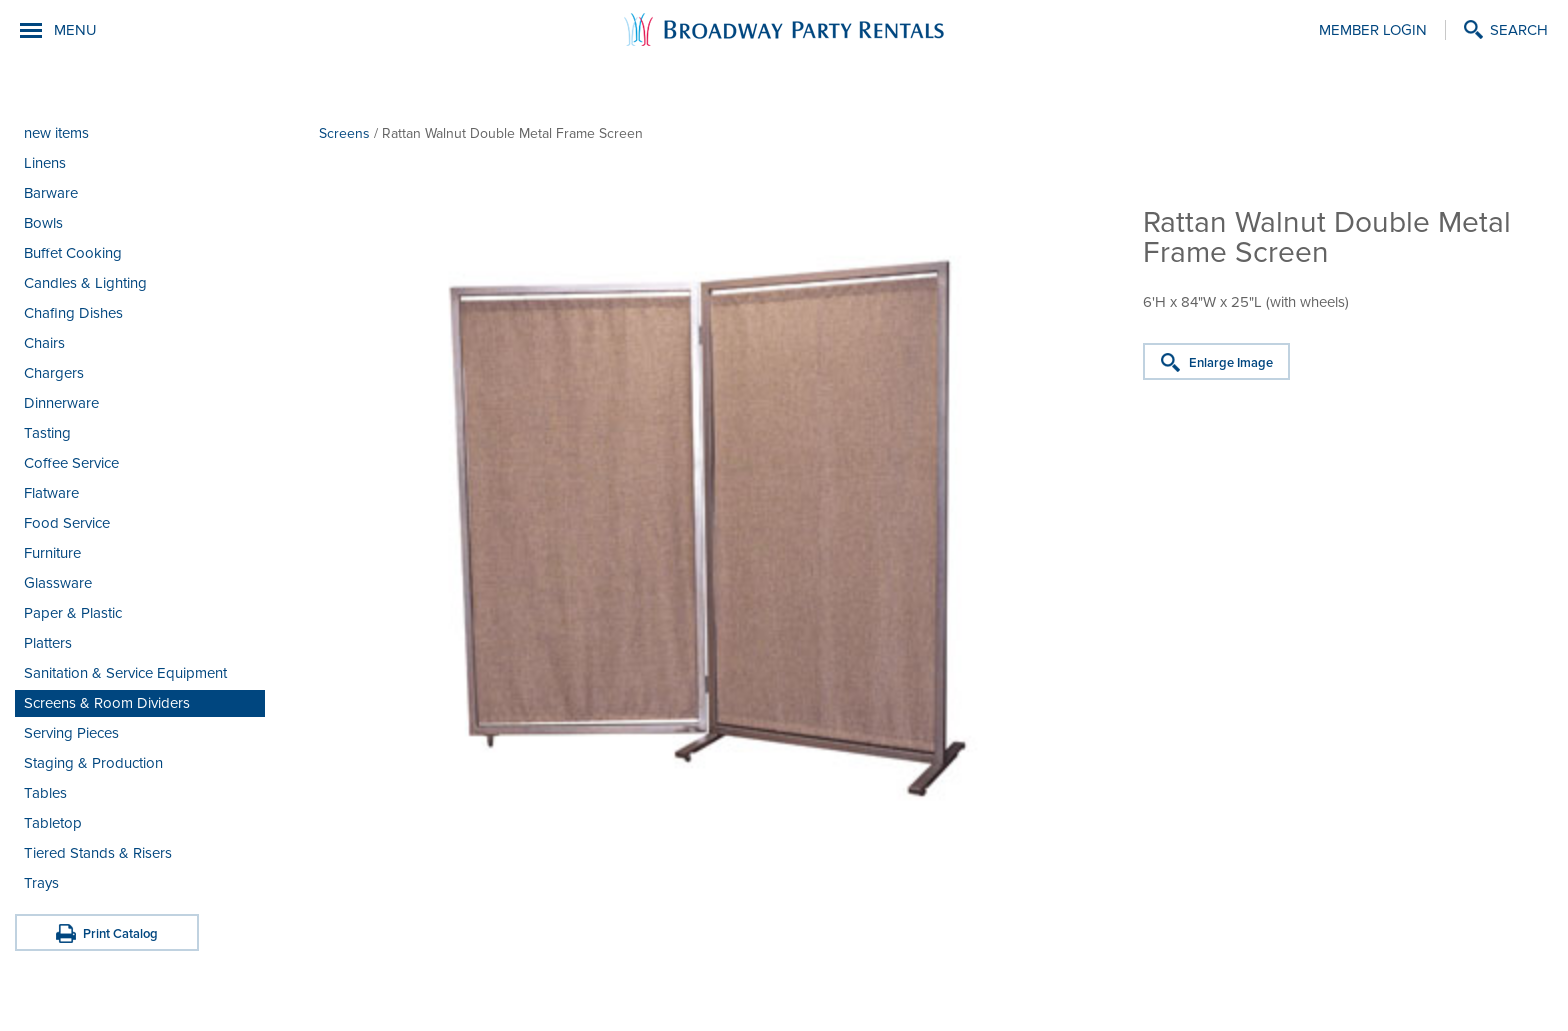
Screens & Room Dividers (107, 703)
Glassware (58, 583)
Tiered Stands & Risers (98, 853)
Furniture (52, 553)
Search (1519, 30)
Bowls (43, 223)
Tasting (47, 433)
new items (56, 133)
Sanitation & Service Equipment (125, 673)
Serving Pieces (71, 733)
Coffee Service (71, 463)
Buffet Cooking (73, 253)
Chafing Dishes (73, 313)
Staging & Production (93, 763)
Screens (344, 133)
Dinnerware (61, 403)
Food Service (67, 523)
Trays (41, 883)
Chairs (44, 343)
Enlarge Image (1231, 363)
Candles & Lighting (85, 283)
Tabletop (53, 823)
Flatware (51, 493)
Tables (45, 793)
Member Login (1373, 30)
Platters (48, 643)
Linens (45, 163)
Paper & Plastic (73, 613)
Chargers (54, 373)
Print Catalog (120, 934)
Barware (51, 193)
